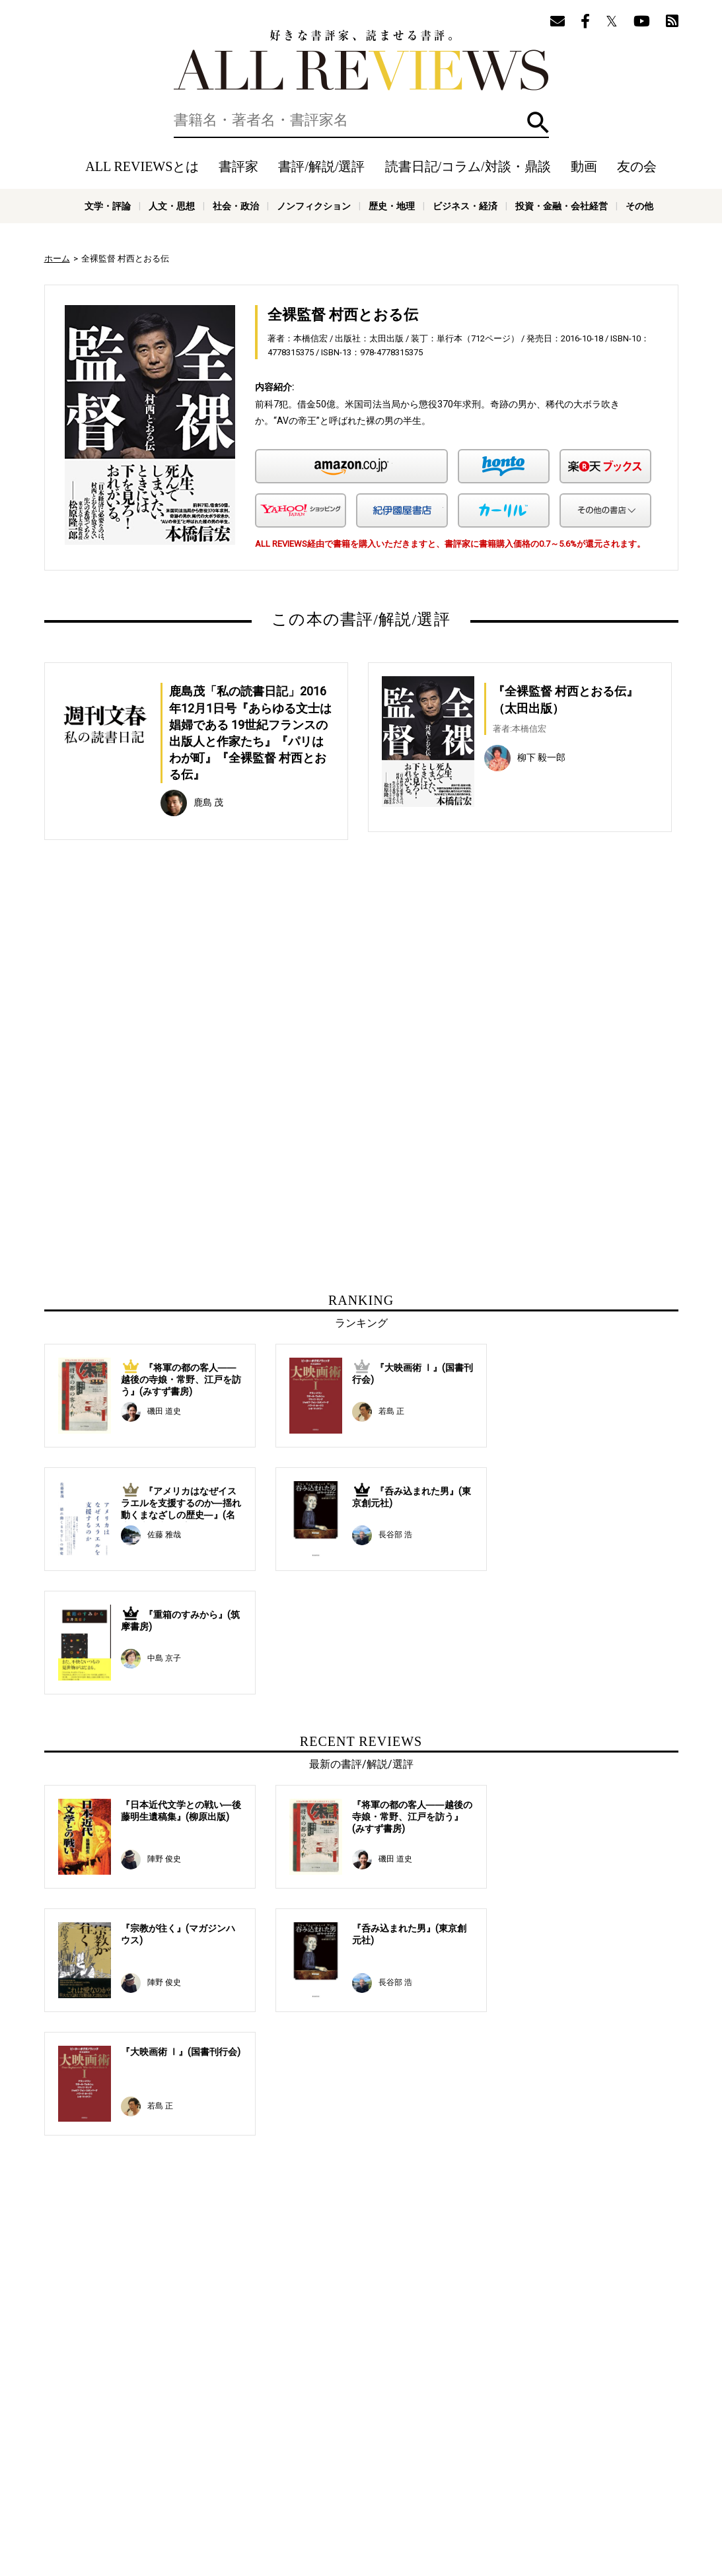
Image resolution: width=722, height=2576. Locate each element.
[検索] (361, 120)
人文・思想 (172, 206)
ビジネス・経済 (465, 206)
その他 (639, 206)
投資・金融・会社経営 (561, 206)
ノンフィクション (314, 206)
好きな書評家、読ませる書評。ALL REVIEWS (361, 60)
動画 (584, 166)
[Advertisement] (234, 991)
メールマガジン (557, 2459)
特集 (472, 2459)
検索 (538, 122)
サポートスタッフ (419, 2479)
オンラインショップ (339, 2479)
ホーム (57, 258)
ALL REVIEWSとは (142, 166)
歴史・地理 (392, 206)
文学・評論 (108, 206)
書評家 (238, 166)
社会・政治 (236, 206)
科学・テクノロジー (226, 2509)
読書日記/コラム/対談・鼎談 (468, 166)
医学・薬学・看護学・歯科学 (321, 2509)
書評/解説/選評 (321, 166)
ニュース (275, 2479)
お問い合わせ (579, 2479)
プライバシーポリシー (503, 2479)
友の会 (637, 166)
